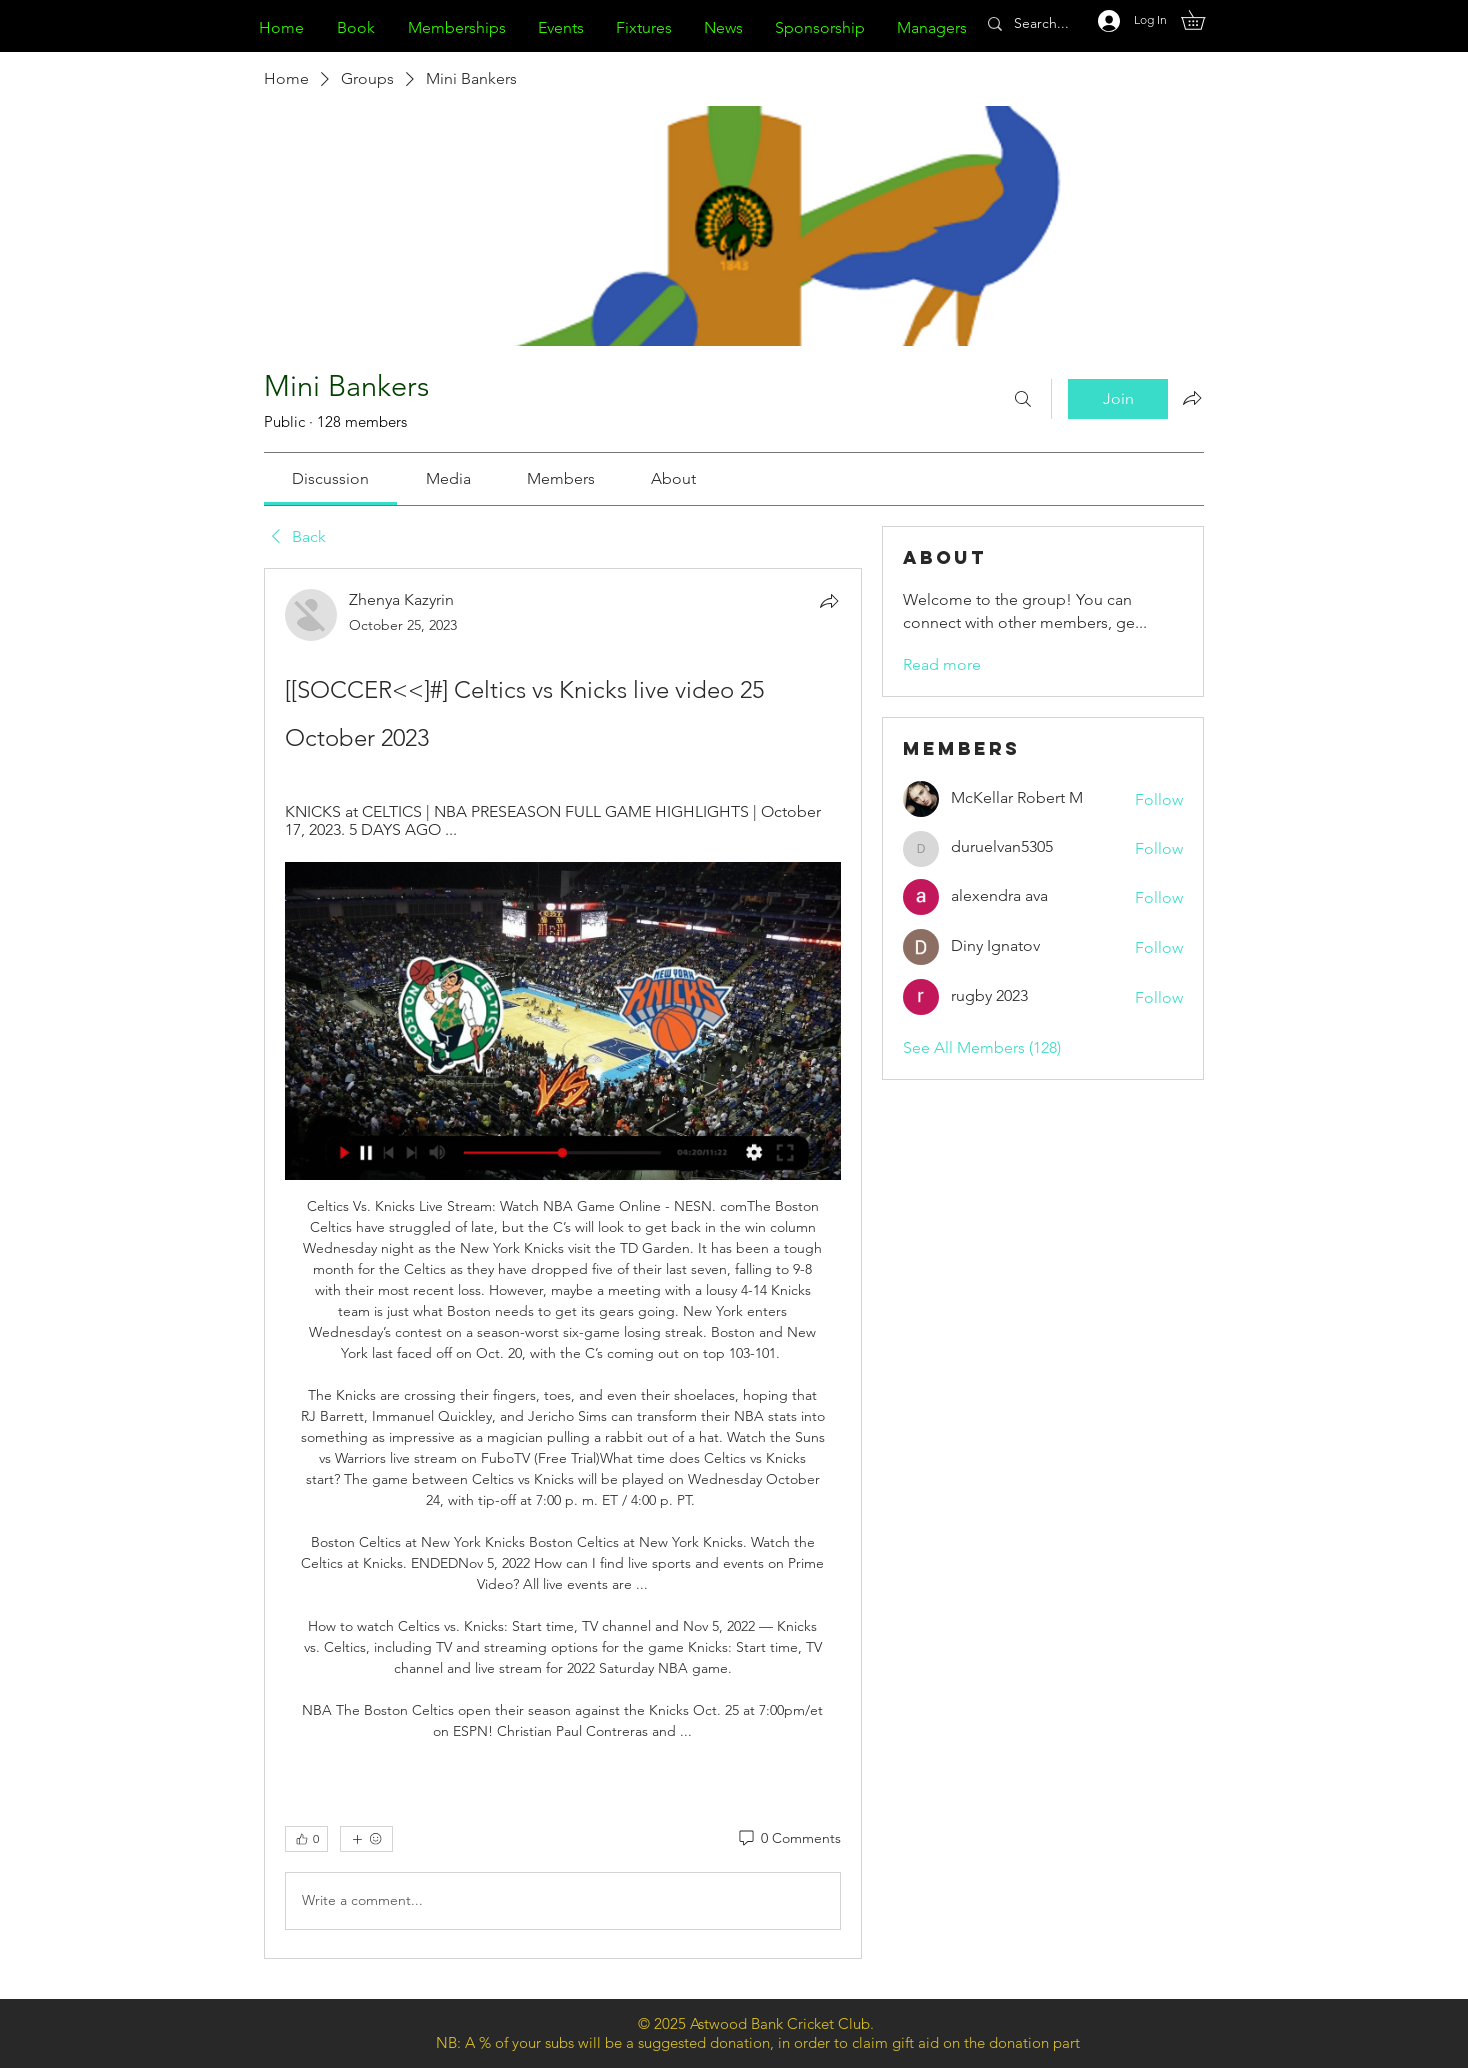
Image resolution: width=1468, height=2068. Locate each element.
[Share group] (1192, 398)
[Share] (829, 601)
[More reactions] (366, 1839)
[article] (563, 1263)
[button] (1202, 20)
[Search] (1023, 399)
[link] (330, 478)
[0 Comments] (788, 1839)
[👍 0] (306, 1839)
